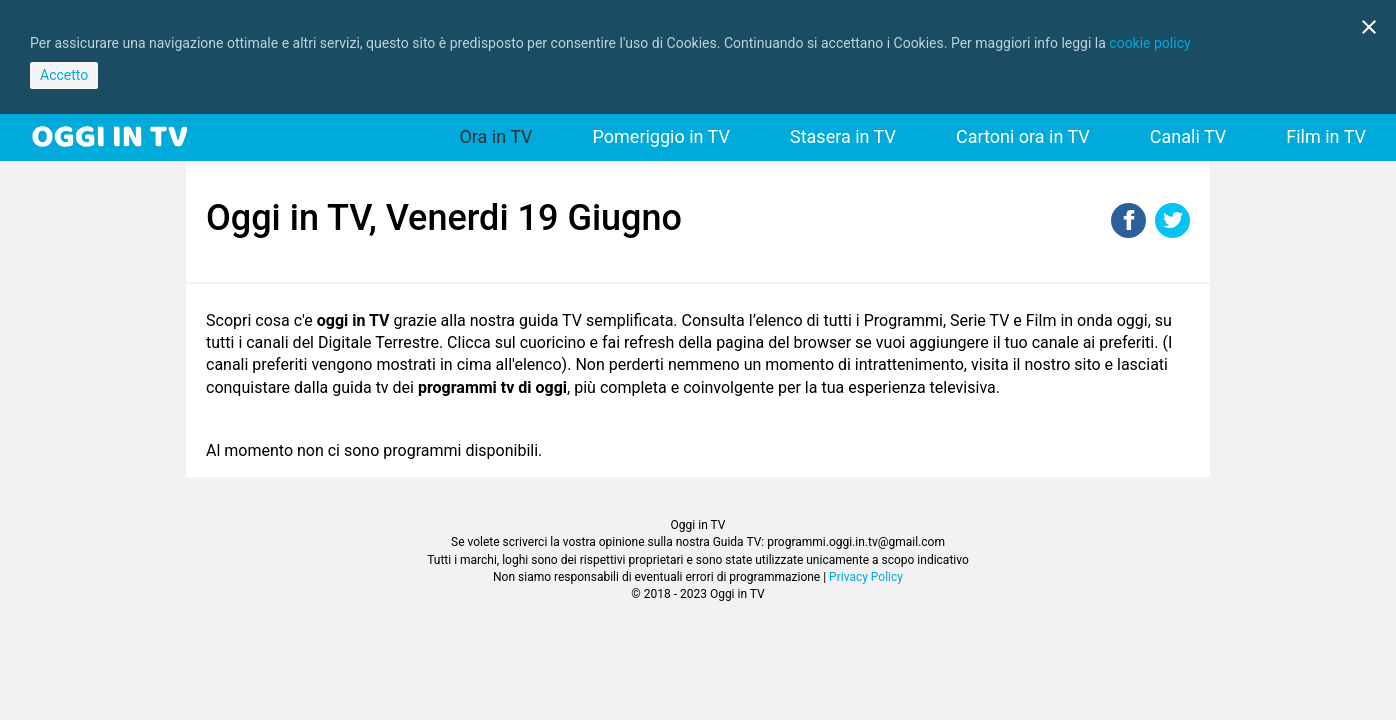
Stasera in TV (843, 136)
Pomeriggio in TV (661, 136)
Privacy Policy (866, 577)
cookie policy (1149, 43)
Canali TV (1188, 136)
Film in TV (1326, 136)
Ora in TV (495, 136)
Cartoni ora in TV (1023, 136)
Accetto (64, 75)
